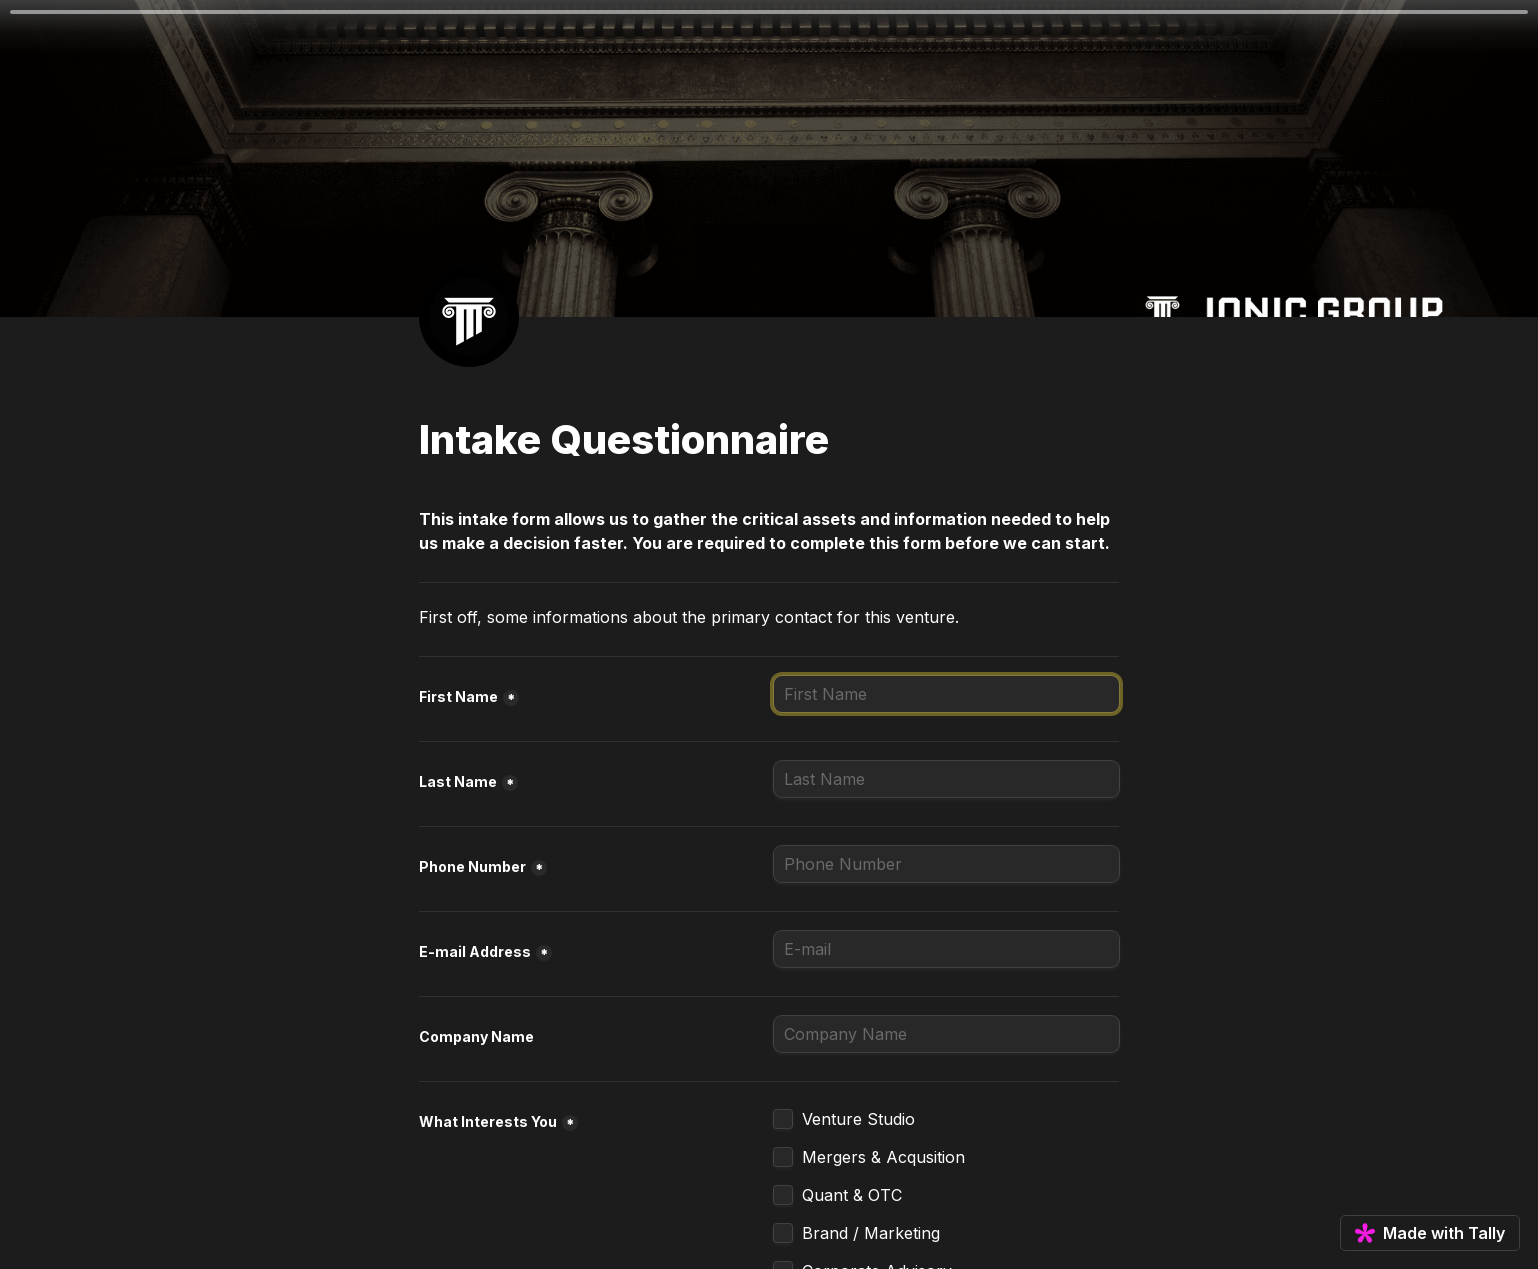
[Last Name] (946, 779)
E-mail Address (475, 951)
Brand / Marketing (871, 1233)
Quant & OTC (852, 1195)
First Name (458, 696)
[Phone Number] (946, 864)
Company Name (476, 1036)
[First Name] (946, 694)
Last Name (458, 781)
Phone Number (472, 866)
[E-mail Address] (946, 949)
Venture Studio (858, 1119)
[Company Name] (946, 1034)
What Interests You (488, 1121)
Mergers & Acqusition (883, 1157)
